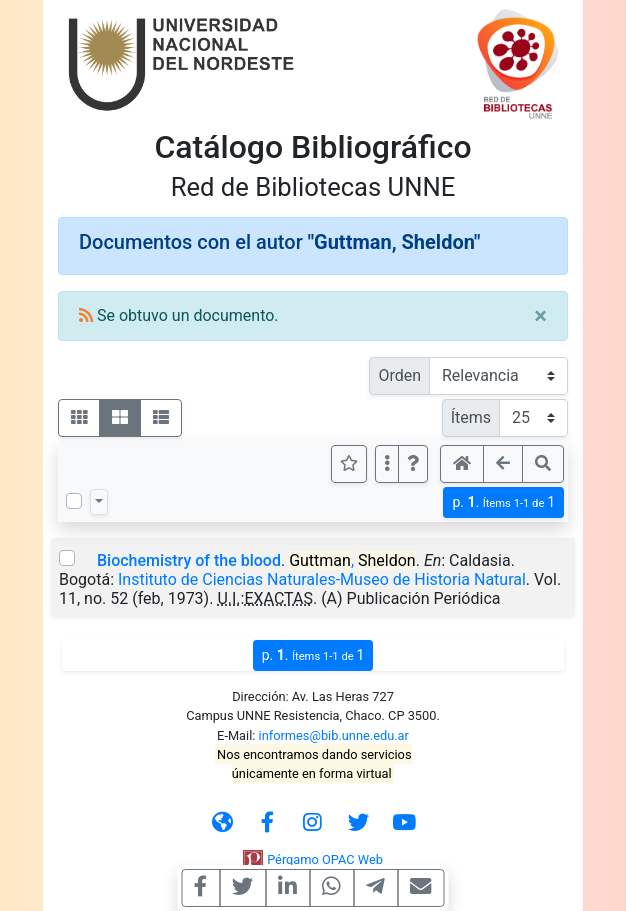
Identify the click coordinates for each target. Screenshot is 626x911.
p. (503, 502)
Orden (399, 375)
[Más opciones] (387, 464)
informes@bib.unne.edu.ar (334, 735)
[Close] (540, 316)
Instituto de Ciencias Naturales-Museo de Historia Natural (322, 579)
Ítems (471, 417)
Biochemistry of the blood (189, 560)
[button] (413, 464)
